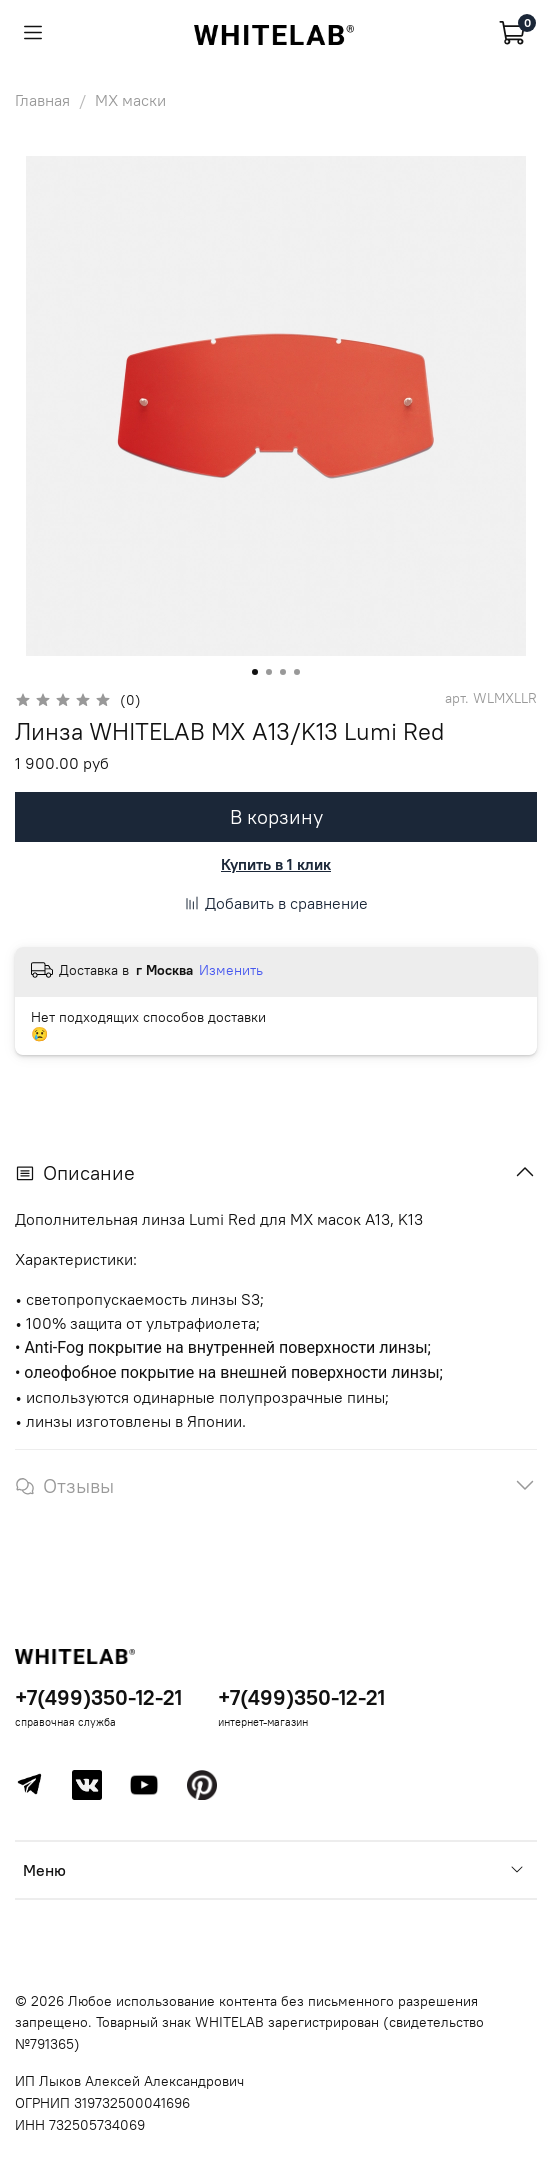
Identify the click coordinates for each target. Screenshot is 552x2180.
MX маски (130, 100)
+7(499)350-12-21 (98, 1697)
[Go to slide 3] (283, 672)
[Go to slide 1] (255, 672)
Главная (42, 100)
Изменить (231, 970)
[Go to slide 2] (269, 672)
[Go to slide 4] (297, 672)
